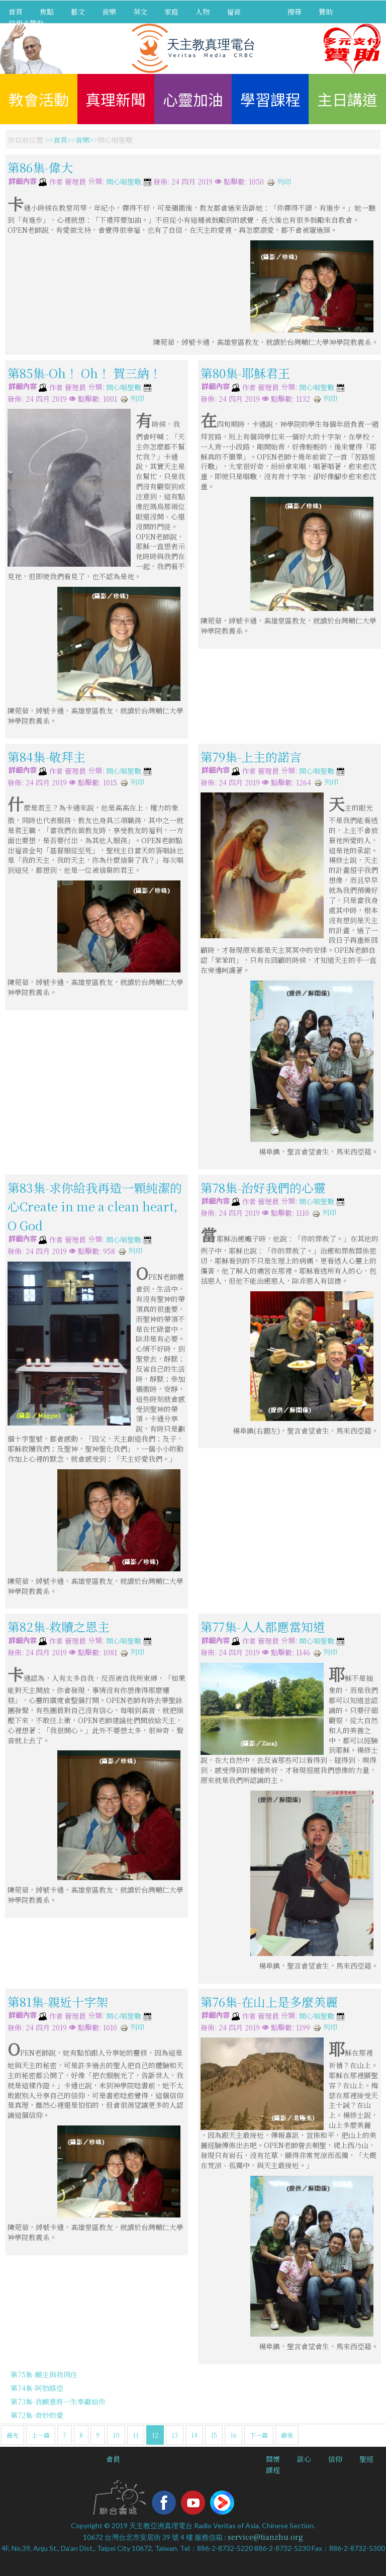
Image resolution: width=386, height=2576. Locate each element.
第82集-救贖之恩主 (59, 1626)
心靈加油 (193, 99)
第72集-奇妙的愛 (37, 2415)
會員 (113, 2459)
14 (194, 2435)
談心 (304, 2459)
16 (233, 2435)
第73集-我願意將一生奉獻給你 (58, 2401)
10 (116, 2435)
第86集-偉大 (40, 167)
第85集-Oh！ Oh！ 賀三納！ (84, 373)
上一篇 (41, 2435)
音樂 (109, 12)
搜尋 (294, 12)
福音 (234, 12)
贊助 (326, 12)
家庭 (171, 12)
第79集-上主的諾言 (251, 756)
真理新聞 (115, 99)
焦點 (47, 12)
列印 (279, 181)
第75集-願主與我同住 (44, 2374)
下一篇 (259, 2435)
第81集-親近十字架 (58, 2001)
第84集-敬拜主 (46, 756)
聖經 (366, 2459)
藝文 (78, 12)
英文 (140, 12)
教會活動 (39, 99)
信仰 (335, 2459)
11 (136, 2435)
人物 (203, 12)
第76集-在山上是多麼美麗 (269, 2001)
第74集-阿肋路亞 (37, 2388)
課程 (273, 2470)
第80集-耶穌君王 (245, 373)
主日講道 (347, 99)
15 (214, 2435)
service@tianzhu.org (265, 2537)
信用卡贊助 (26, 23)
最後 (287, 2435)
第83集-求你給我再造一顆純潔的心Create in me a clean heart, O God (95, 1206)
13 (174, 2435)
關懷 (273, 2459)
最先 (13, 2435)
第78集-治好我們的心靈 (263, 1187)
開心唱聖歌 (123, 182)
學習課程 (270, 99)
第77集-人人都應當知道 (263, 1626)
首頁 (16, 12)
